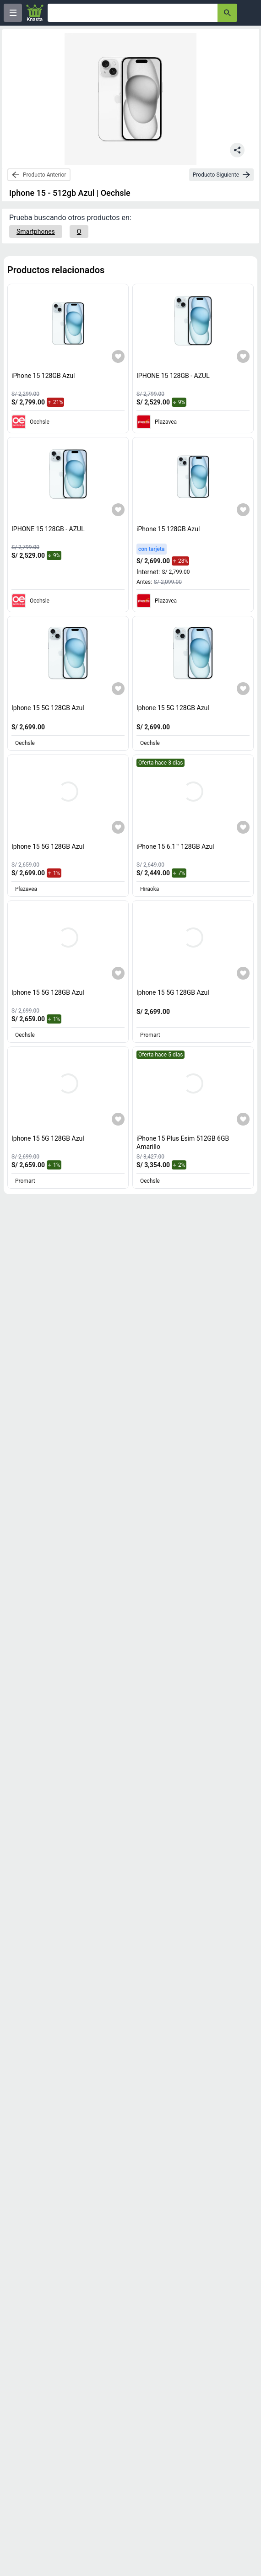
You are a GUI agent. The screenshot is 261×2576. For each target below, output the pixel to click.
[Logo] (35, 13)
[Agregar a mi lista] (118, 356)
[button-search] (227, 13)
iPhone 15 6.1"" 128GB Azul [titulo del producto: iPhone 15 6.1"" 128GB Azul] (175, 846)
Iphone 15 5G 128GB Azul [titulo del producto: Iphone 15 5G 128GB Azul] (47, 707)
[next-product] (221, 174)
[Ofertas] (133, 13)
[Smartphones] (35, 231)
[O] (79, 231)
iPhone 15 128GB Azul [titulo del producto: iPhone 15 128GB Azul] (43, 375)
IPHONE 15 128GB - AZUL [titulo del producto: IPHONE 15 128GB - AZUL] (173, 375)
